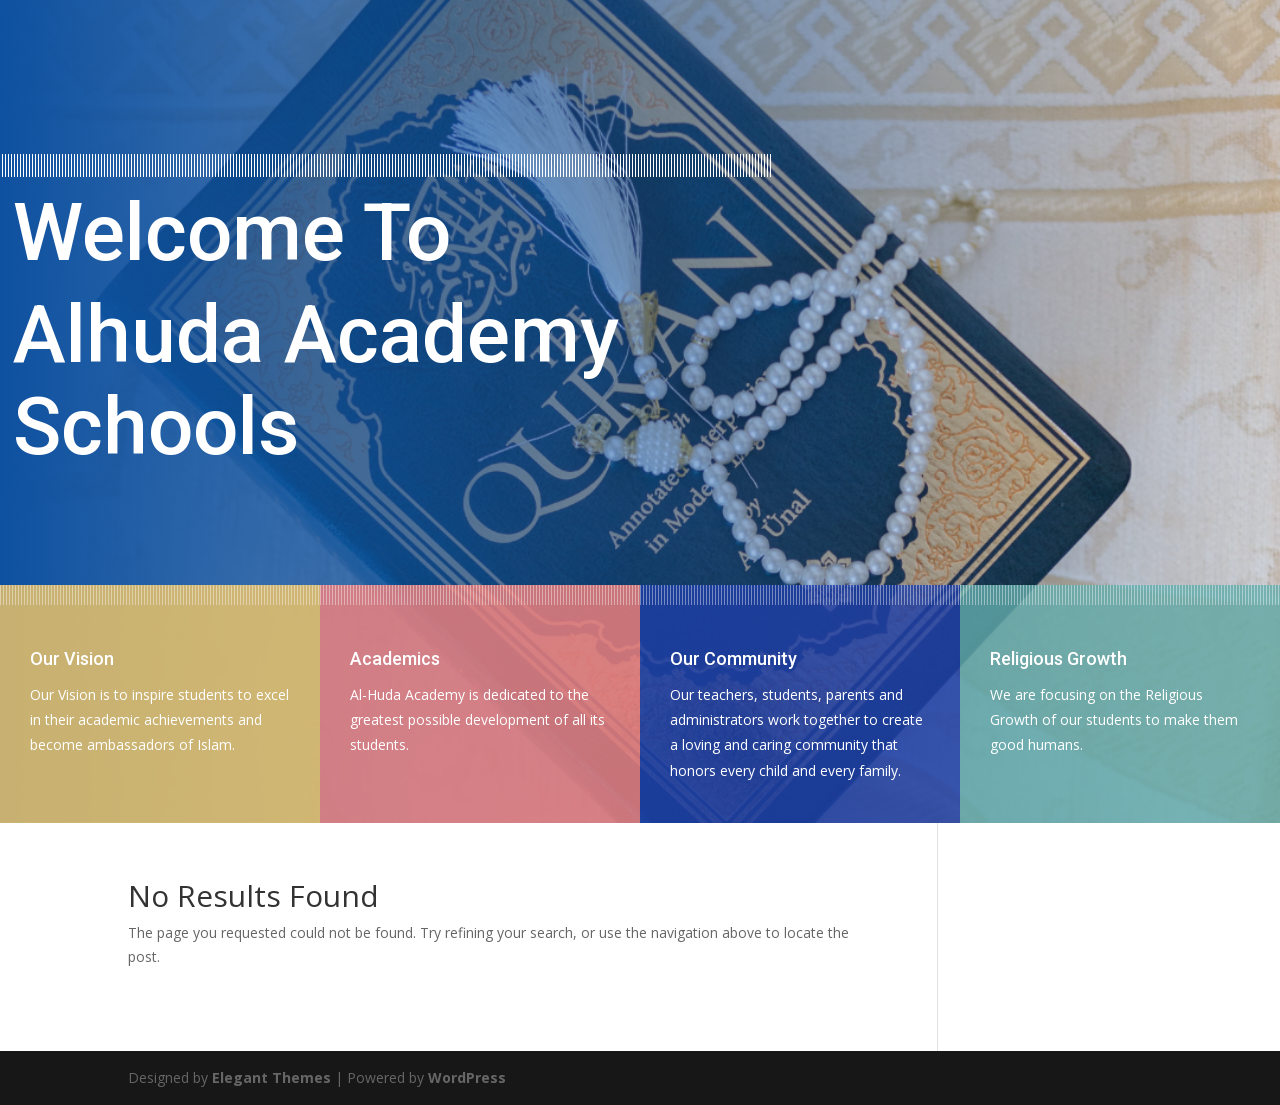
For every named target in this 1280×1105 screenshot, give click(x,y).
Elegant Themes (271, 1077)
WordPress (467, 1077)
